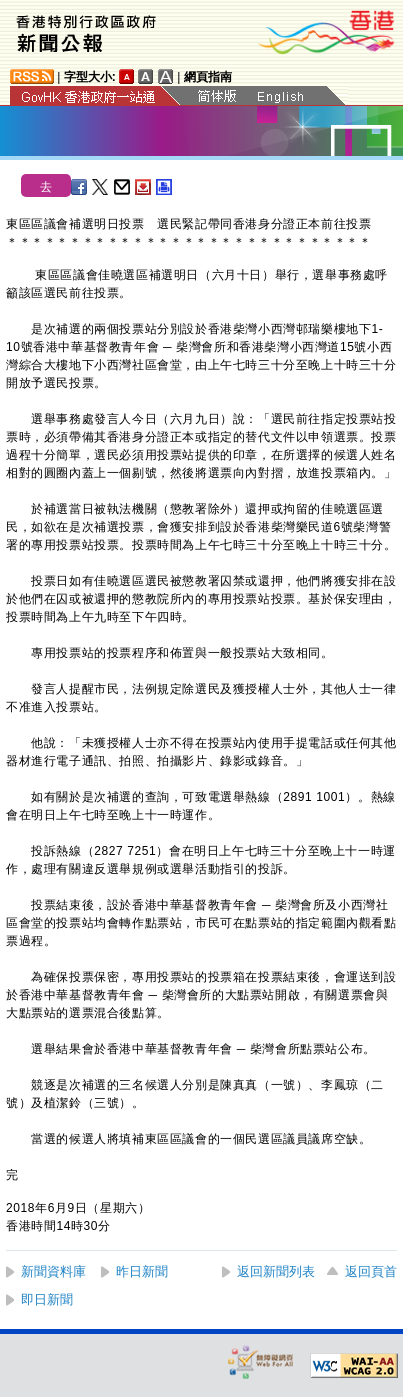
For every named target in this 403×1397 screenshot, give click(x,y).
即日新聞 (47, 1299)
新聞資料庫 (53, 1271)
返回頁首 (371, 1271)
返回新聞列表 (276, 1271)
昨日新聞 (142, 1271)
